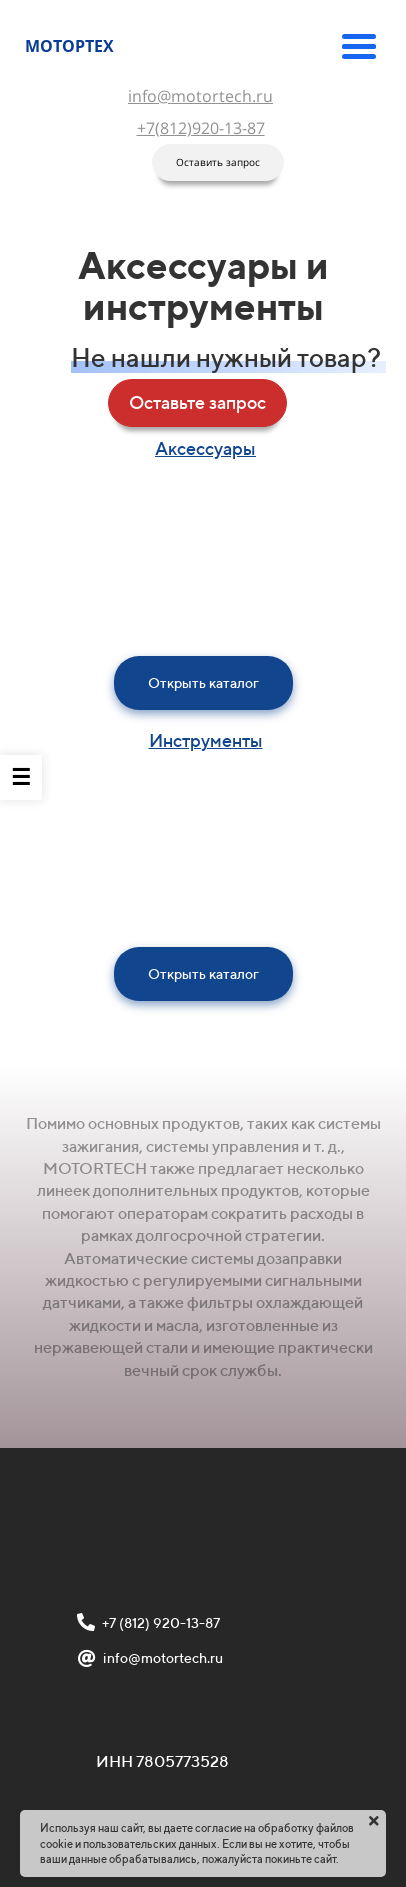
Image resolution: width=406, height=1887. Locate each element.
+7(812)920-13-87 (201, 128)
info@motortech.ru (200, 96)
